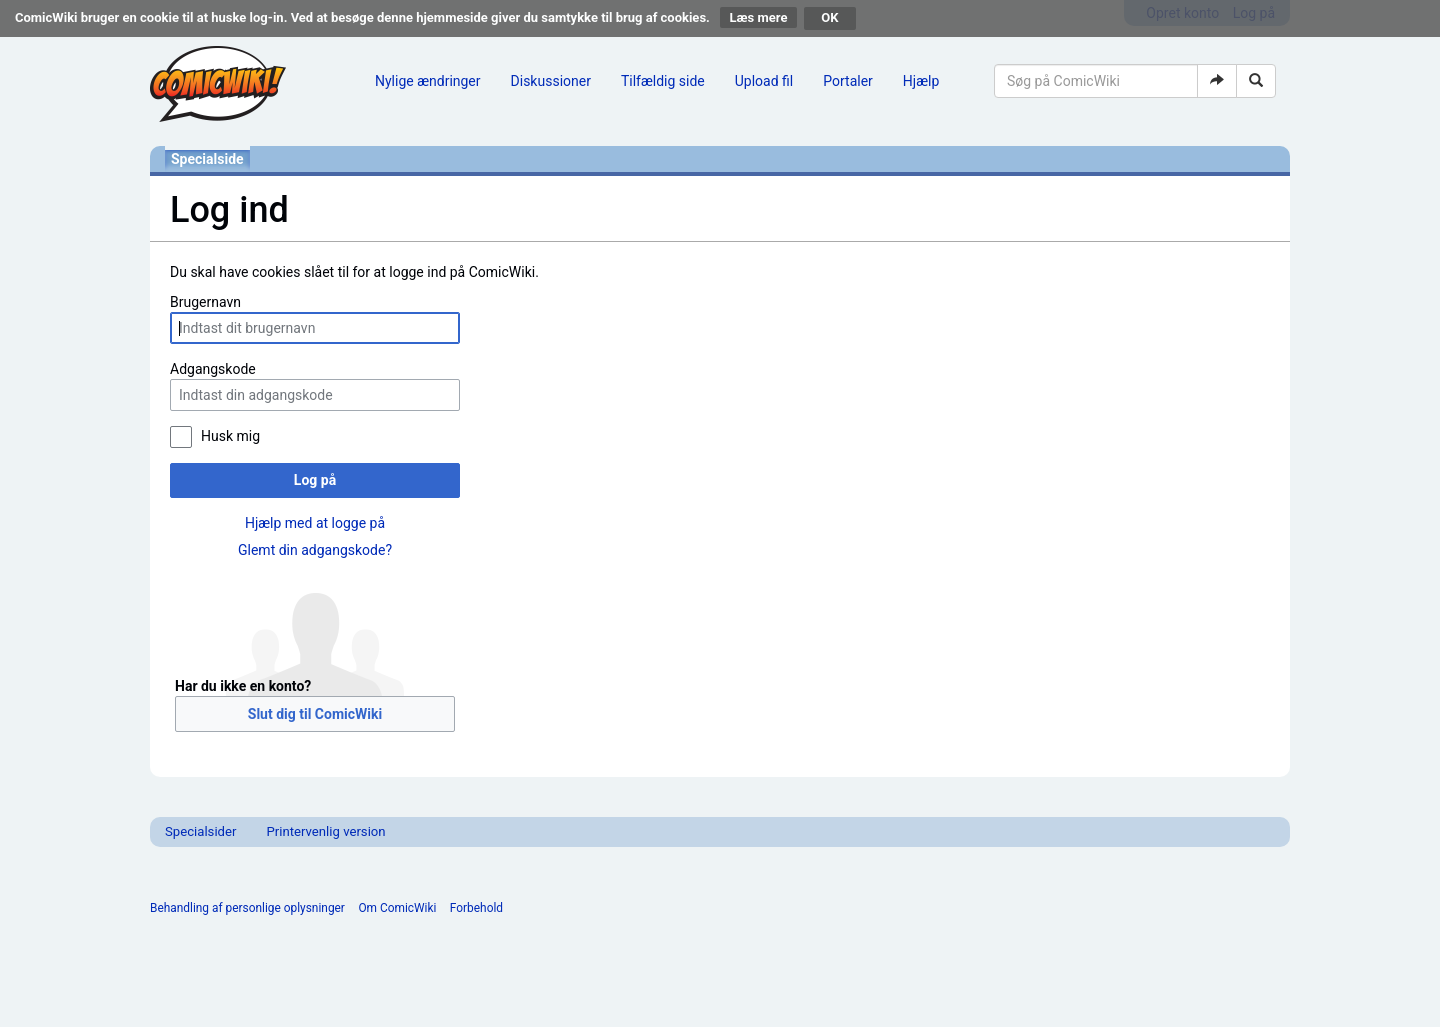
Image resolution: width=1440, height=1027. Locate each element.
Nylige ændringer (428, 81)
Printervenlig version (325, 831)
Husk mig (230, 436)
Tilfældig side (663, 81)
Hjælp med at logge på (315, 523)
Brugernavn (205, 302)
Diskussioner (551, 81)
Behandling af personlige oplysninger (247, 908)
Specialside (207, 159)
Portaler (848, 81)
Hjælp (921, 81)
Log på (315, 480)
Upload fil (764, 81)
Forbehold (476, 908)
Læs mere (759, 17)
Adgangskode (213, 369)
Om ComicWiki (397, 908)
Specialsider (200, 831)
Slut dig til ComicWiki (315, 714)
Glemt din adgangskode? (315, 550)
